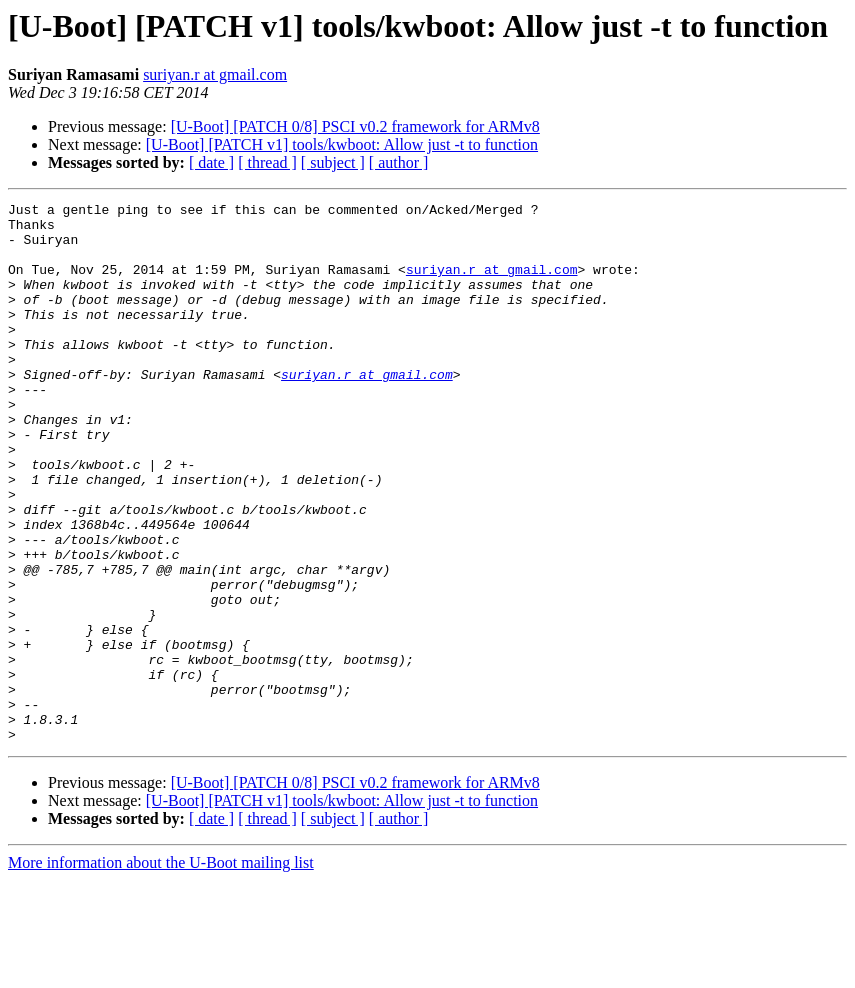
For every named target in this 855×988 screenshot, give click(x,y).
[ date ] (211, 162)
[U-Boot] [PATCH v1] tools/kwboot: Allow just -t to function (342, 144)
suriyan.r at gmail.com (215, 74)
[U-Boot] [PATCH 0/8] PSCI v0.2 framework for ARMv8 (355, 126)
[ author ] (399, 162)
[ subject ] (333, 162)
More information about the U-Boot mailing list (161, 970)
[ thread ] (267, 162)
